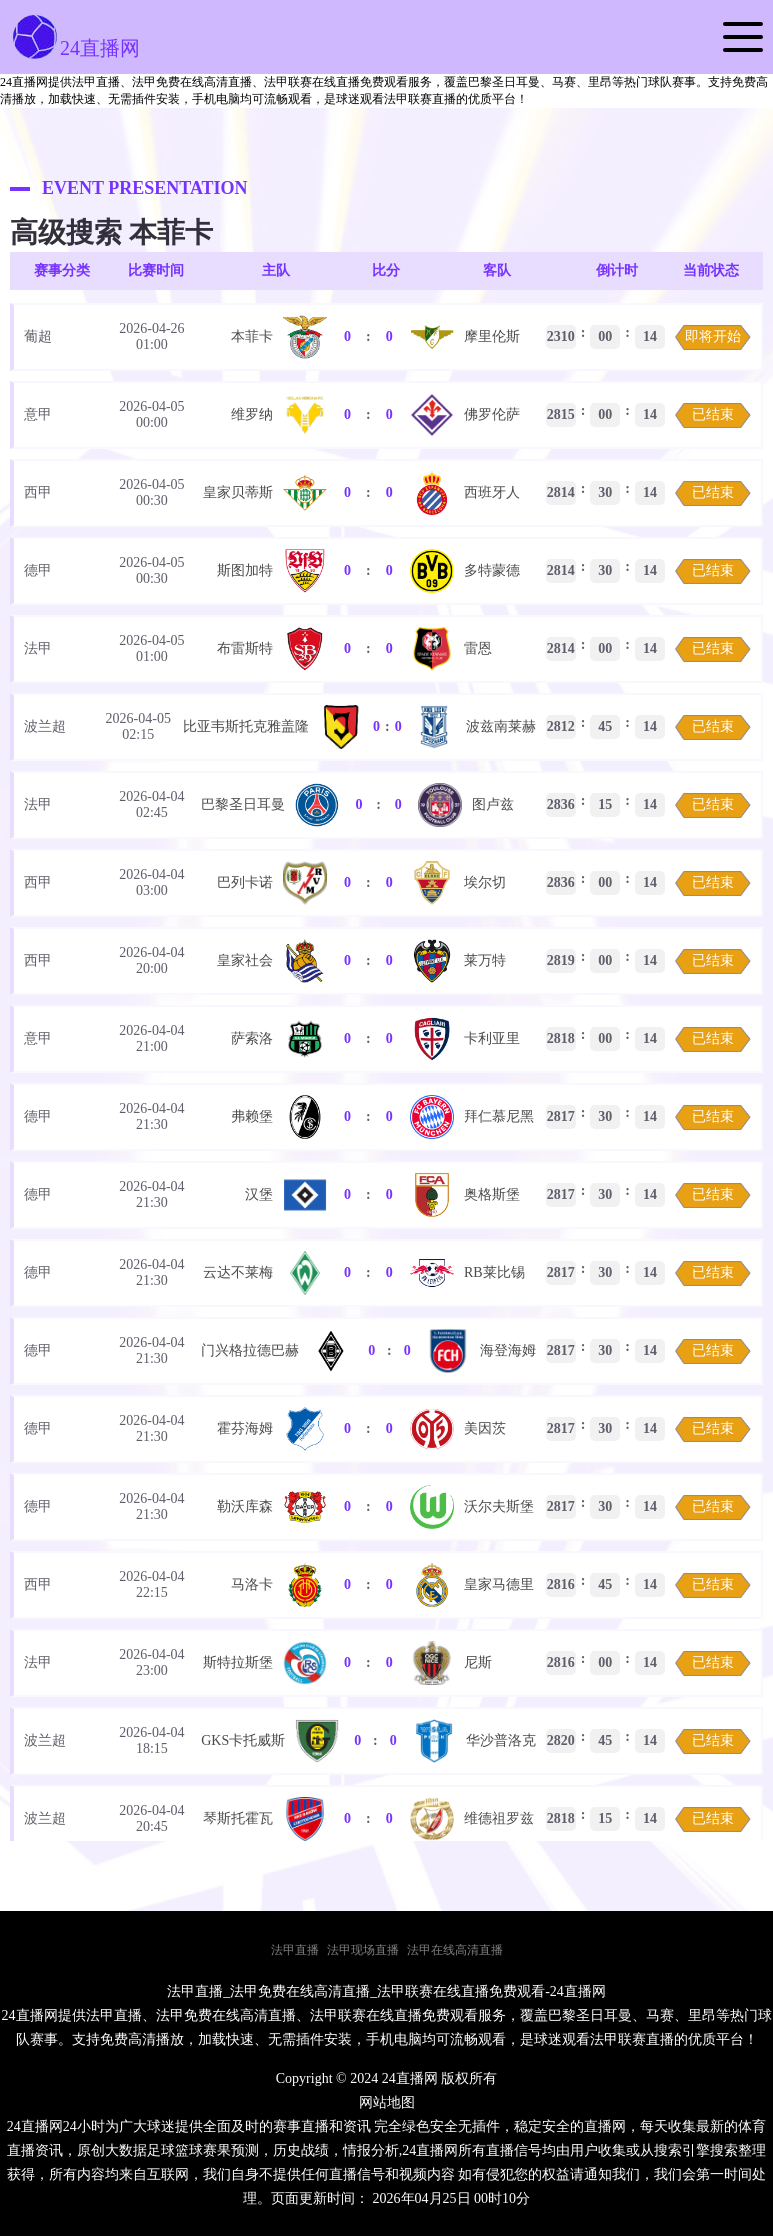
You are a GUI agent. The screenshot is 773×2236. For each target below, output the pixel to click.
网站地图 (387, 2102)
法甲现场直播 (363, 1950)
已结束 (713, 414)
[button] (743, 37)
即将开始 (713, 336)
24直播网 (75, 48)
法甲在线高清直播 (455, 1950)
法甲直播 (295, 1950)
